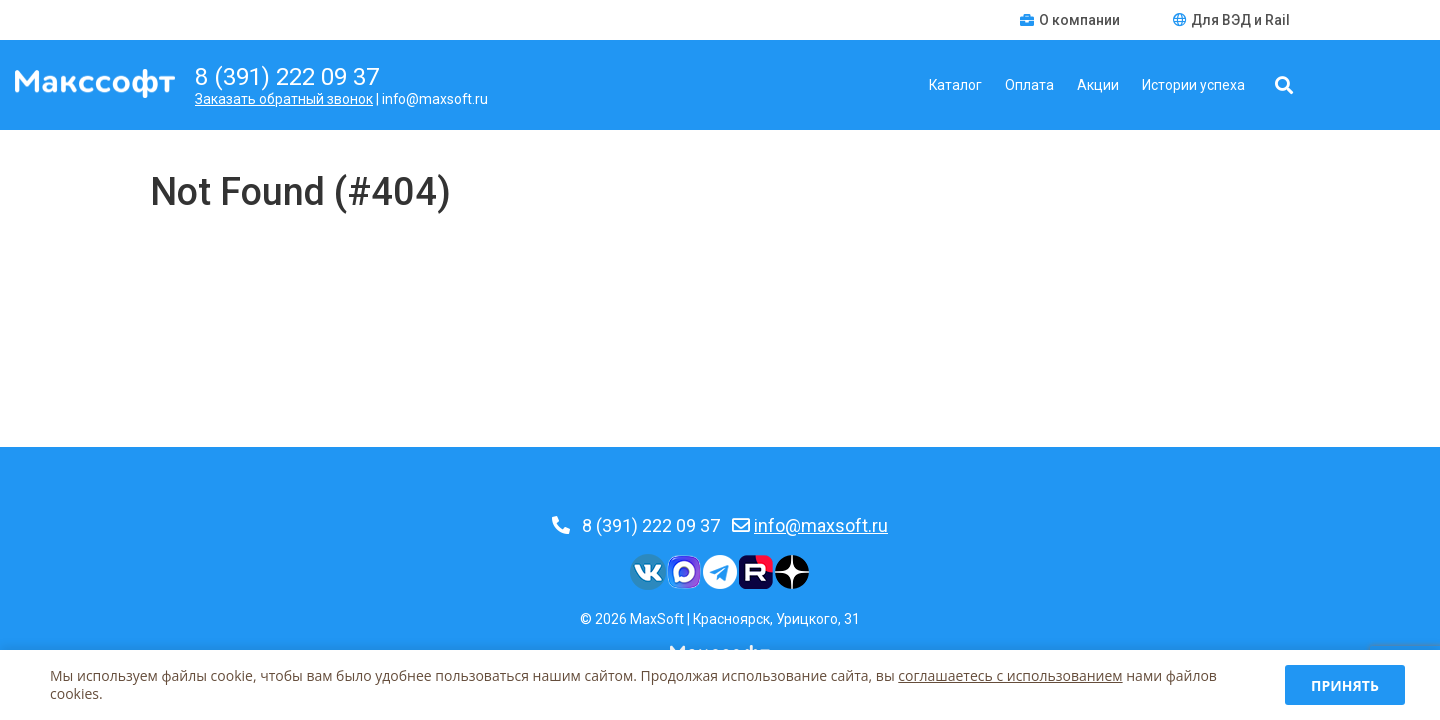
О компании (1071, 20)
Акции (1098, 85)
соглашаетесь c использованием (1010, 675)
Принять (1345, 685)
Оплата (1029, 85)
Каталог (955, 85)
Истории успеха (1193, 85)
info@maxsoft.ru (821, 525)
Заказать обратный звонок (284, 99)
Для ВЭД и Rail (1231, 20)
